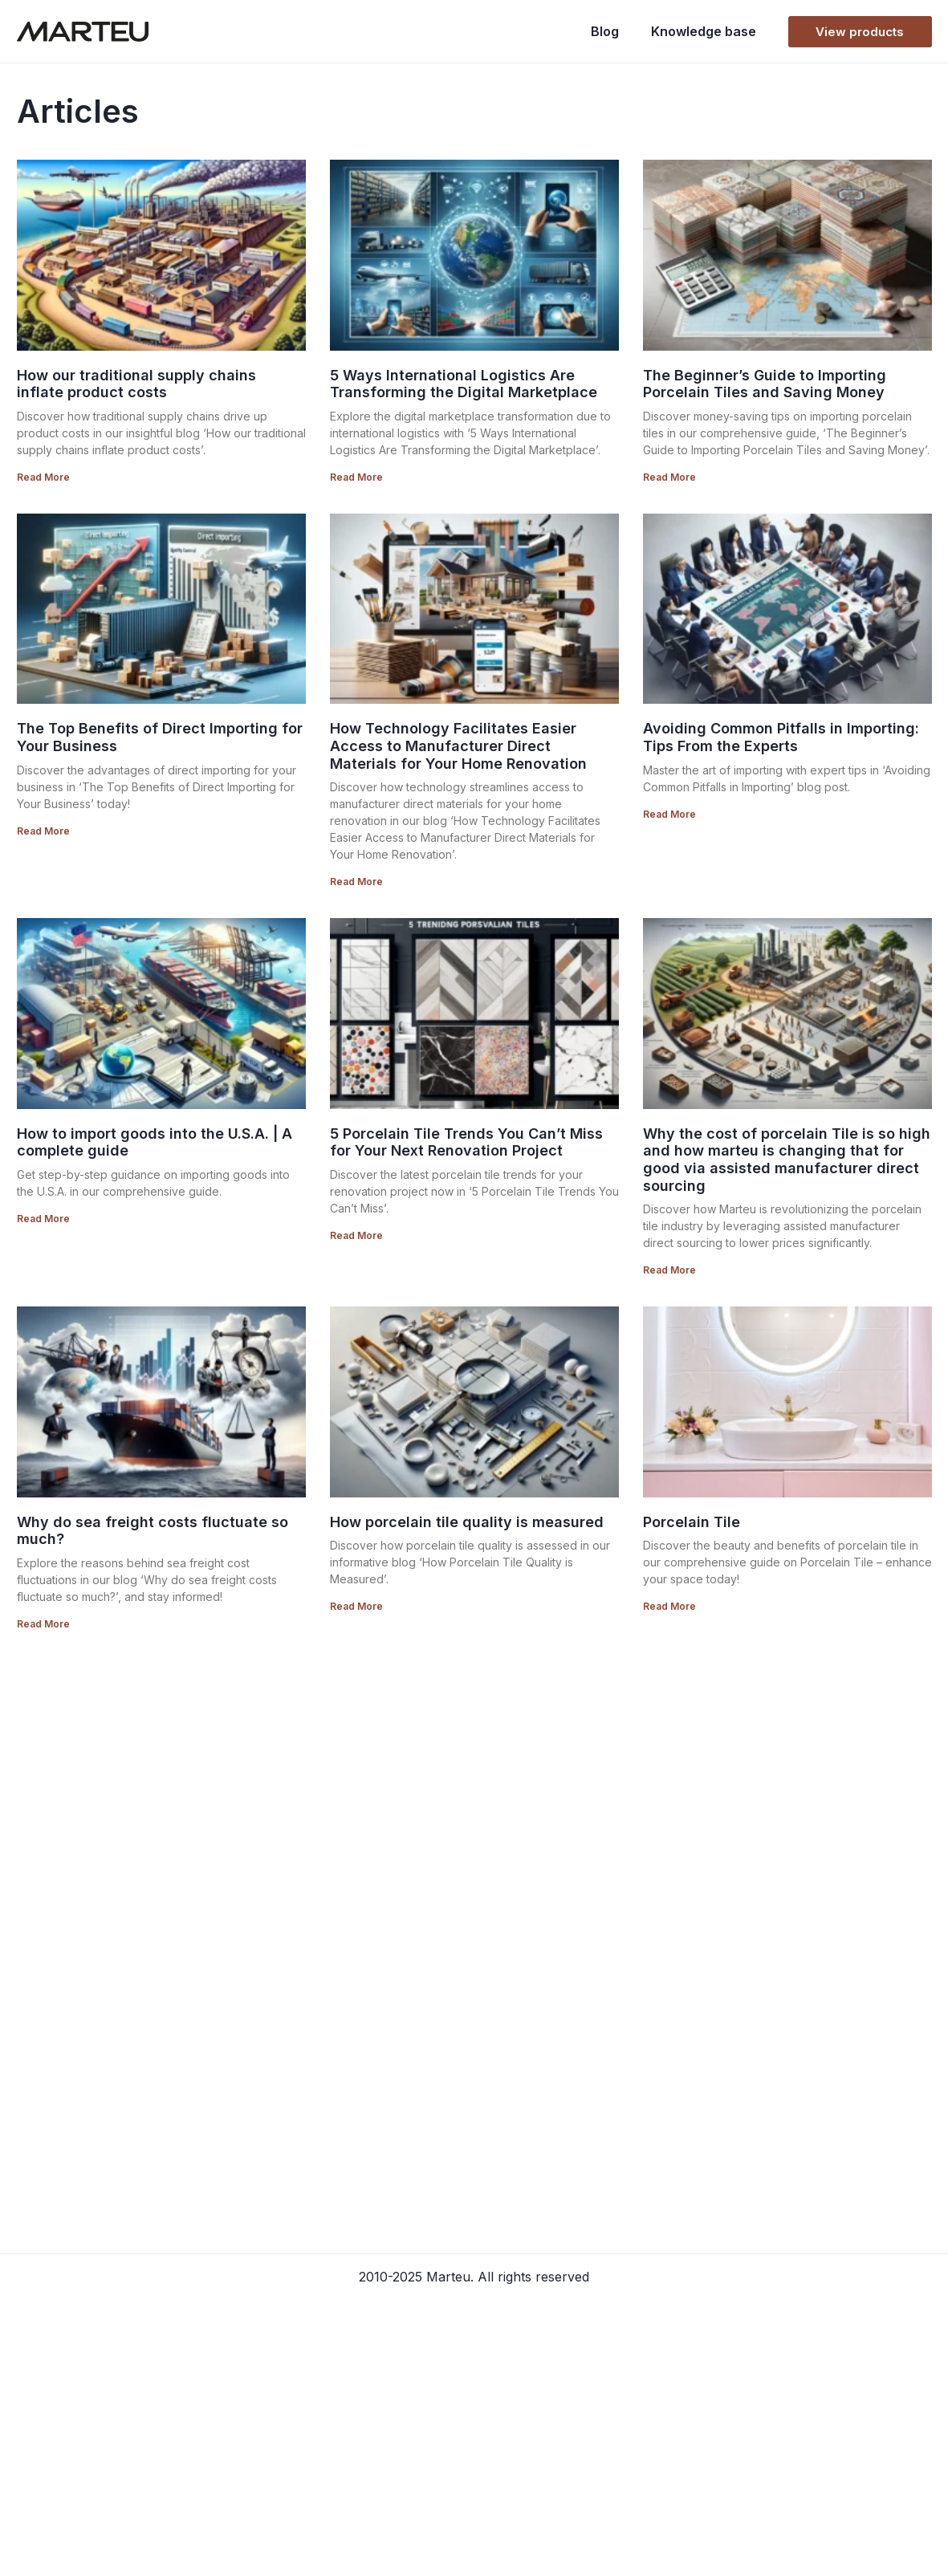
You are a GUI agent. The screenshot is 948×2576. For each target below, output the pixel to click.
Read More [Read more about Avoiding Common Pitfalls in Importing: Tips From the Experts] (669, 814)
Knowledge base (703, 31)
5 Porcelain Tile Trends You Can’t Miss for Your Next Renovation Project (466, 1142)
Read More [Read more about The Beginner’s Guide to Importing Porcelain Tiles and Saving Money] (669, 477)
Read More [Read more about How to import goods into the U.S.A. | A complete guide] (43, 1219)
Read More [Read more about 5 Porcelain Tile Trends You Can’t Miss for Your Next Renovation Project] (356, 1235)
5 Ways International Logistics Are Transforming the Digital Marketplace (463, 384)
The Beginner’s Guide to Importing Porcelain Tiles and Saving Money (764, 384)
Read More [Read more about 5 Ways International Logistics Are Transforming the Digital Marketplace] (356, 477)
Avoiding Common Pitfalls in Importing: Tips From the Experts (781, 737)
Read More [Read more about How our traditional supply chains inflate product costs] (43, 477)
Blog (605, 31)
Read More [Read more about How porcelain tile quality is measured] (356, 1606)
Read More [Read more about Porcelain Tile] (669, 1606)
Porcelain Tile (691, 1522)
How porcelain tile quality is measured (467, 1522)
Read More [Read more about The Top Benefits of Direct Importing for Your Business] (43, 831)
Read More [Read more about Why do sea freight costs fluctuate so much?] (43, 1624)
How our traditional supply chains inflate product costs (136, 384)
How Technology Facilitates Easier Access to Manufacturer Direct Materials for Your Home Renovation (458, 745)
